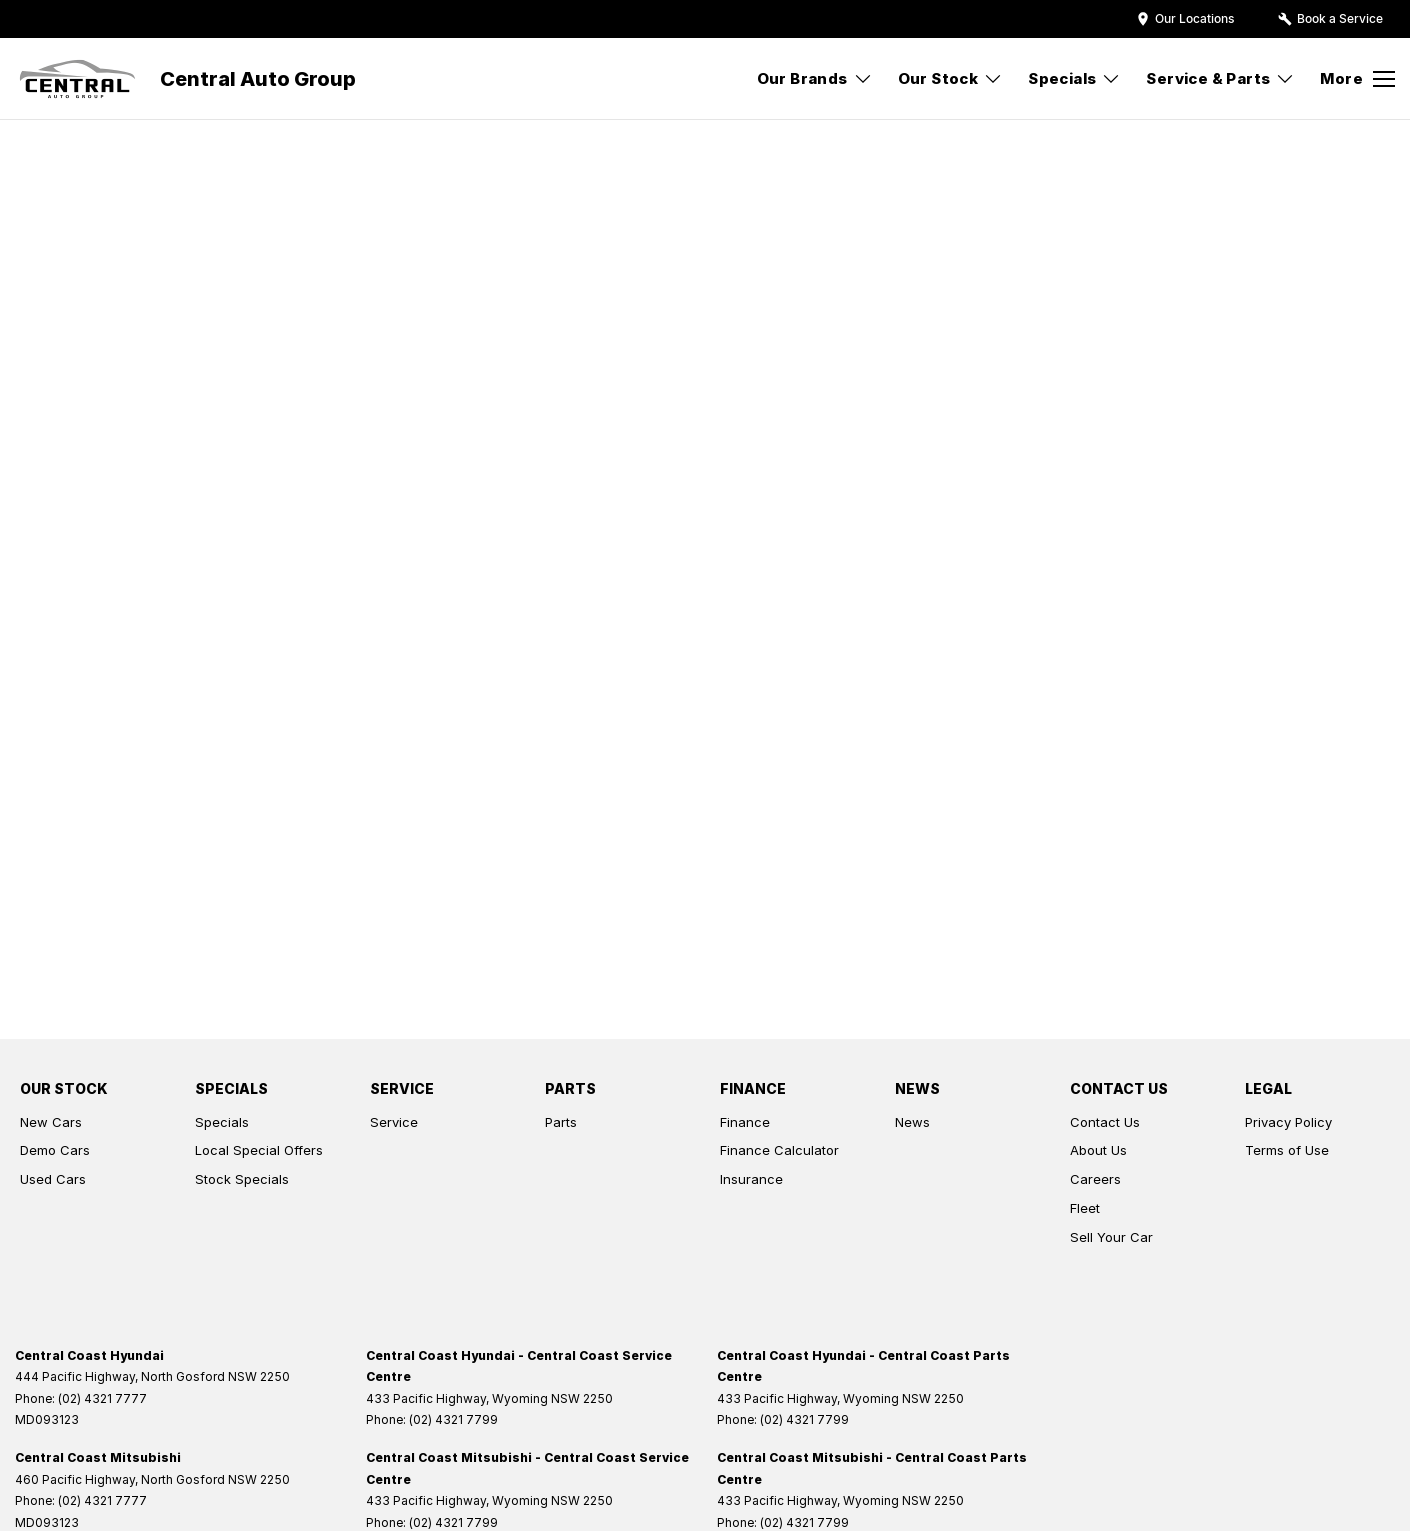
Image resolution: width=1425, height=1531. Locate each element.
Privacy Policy (1288, 1122)
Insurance (751, 1179)
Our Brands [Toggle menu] (815, 78)
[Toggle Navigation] (1357, 79)
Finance (745, 1122)
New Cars (51, 1122)
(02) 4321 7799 (453, 1419)
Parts (561, 1122)
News (912, 1122)
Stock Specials (242, 1179)
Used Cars (53, 1179)
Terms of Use (1287, 1150)
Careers (1095, 1179)
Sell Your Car (1111, 1237)
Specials (222, 1122)
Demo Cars (55, 1150)
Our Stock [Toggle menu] (951, 78)
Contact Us (1105, 1122)
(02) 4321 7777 (102, 1398)
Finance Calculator (779, 1150)
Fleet (1085, 1208)
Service (394, 1122)
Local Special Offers (259, 1150)
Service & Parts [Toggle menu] (1220, 78)
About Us (1098, 1150)
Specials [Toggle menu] (1074, 78)
